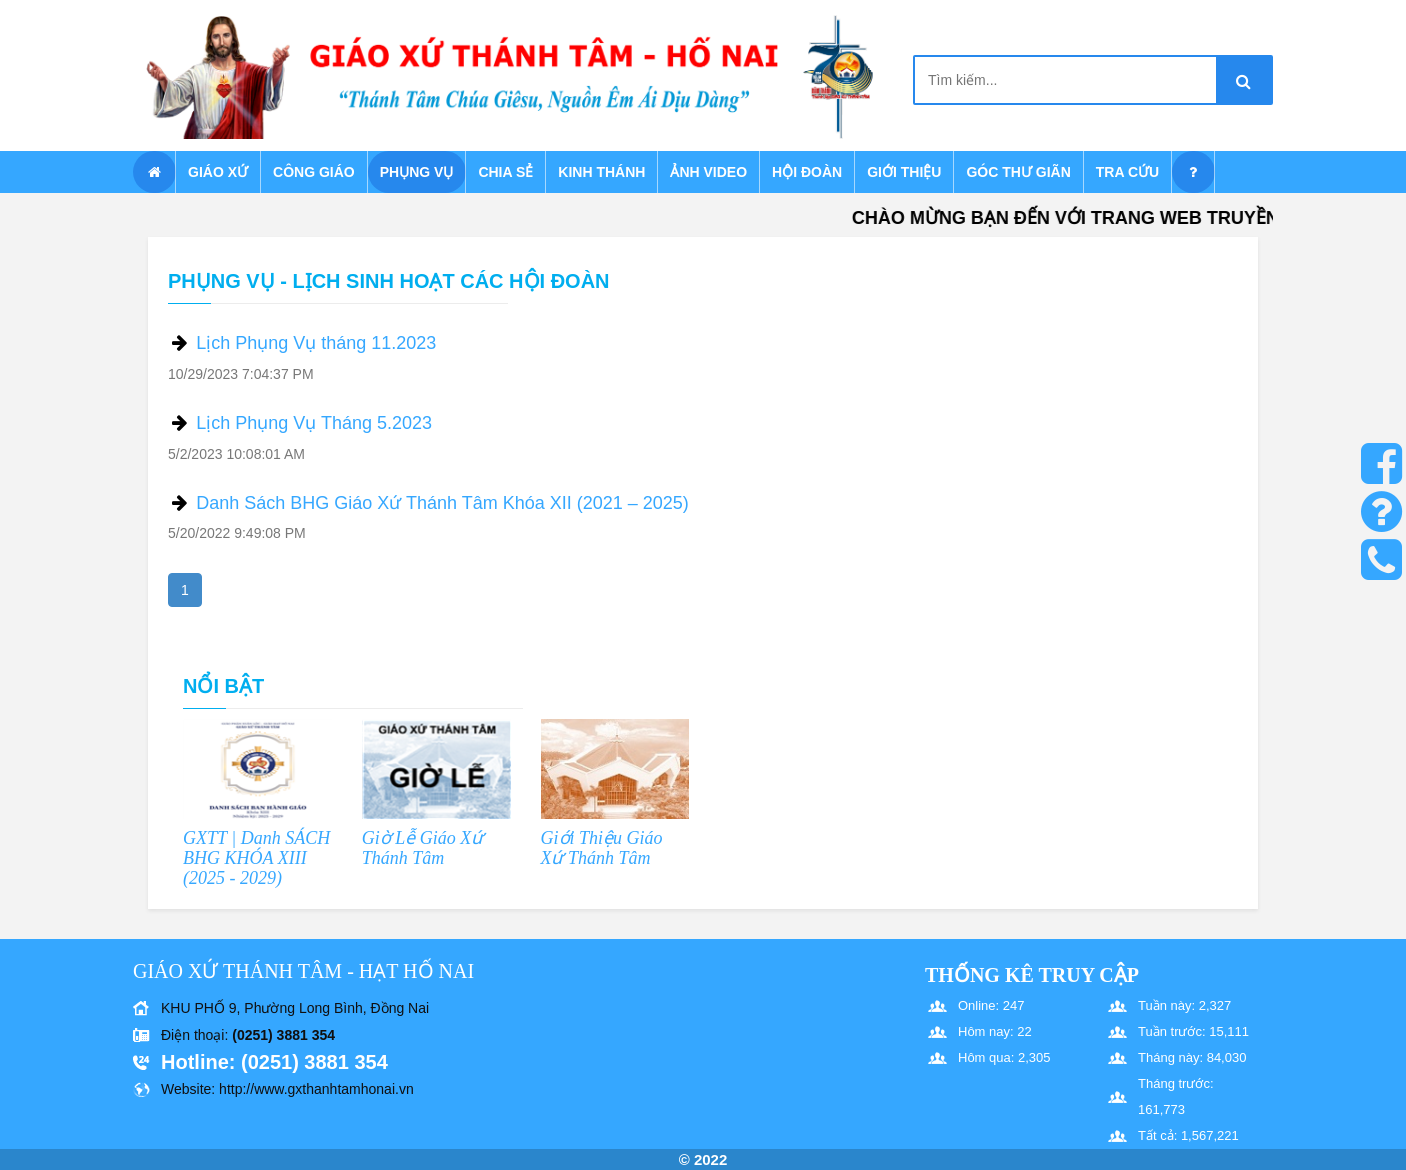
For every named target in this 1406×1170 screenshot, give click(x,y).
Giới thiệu (904, 172)
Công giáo (314, 172)
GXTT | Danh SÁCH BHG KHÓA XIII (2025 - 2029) (256, 858)
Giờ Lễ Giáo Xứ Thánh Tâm (423, 848)
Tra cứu (1127, 172)
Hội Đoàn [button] (807, 172)
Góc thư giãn (1018, 172)
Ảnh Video (708, 172)
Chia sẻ (505, 172)
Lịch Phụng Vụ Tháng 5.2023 (314, 423)
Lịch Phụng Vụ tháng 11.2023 (316, 343)
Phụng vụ (417, 172)
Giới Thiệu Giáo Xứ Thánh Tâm (602, 848)
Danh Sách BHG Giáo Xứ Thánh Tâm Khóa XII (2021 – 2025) (442, 503)
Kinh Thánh (601, 172)
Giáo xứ (218, 172)
